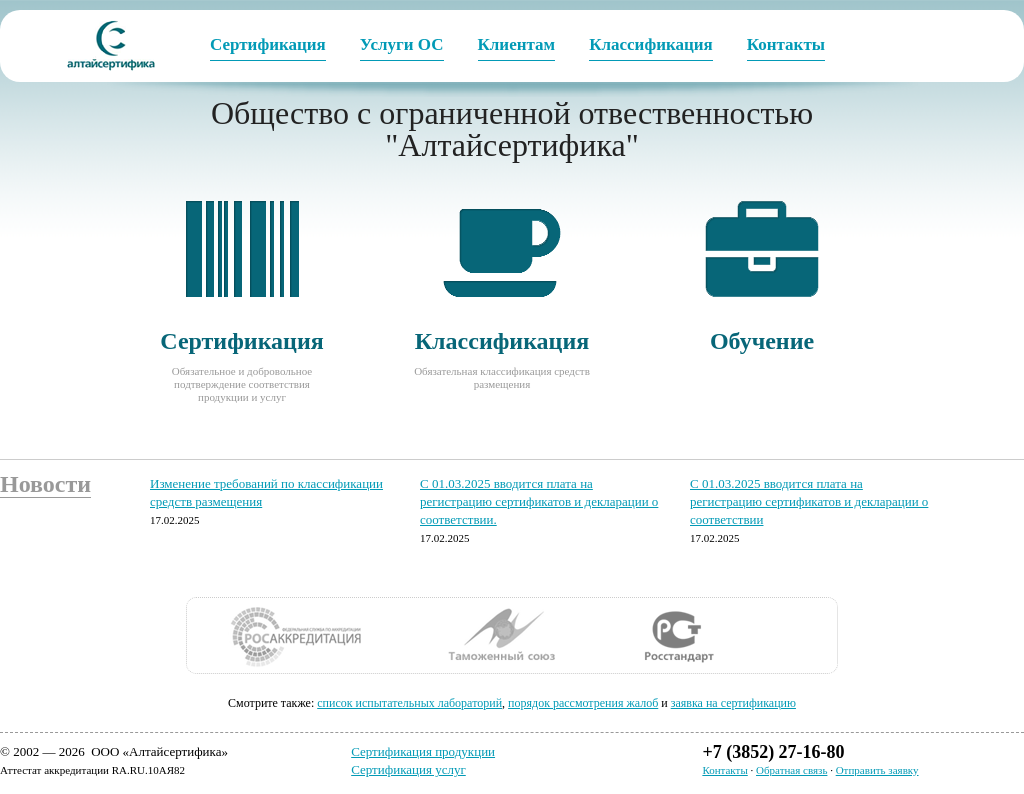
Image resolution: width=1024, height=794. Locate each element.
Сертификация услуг (408, 769)
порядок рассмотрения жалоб (583, 703)
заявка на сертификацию (733, 703)
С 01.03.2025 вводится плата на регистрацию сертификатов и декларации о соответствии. (539, 501)
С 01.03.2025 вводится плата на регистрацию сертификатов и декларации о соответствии (809, 501)
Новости (45, 484)
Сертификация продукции (423, 751)
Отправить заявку (877, 770)
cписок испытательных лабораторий (409, 703)
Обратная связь (791, 770)
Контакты (724, 770)
